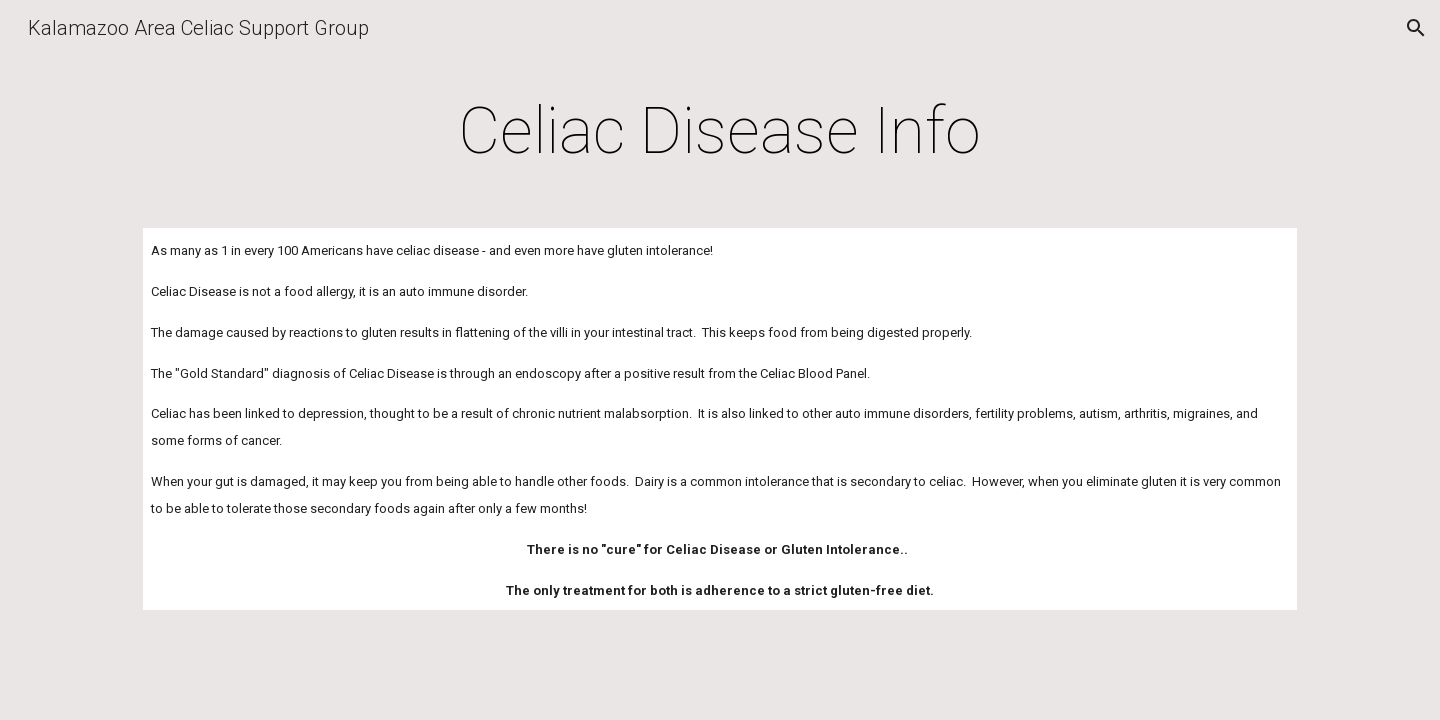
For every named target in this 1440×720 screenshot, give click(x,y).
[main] (720, 132)
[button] (1416, 28)
